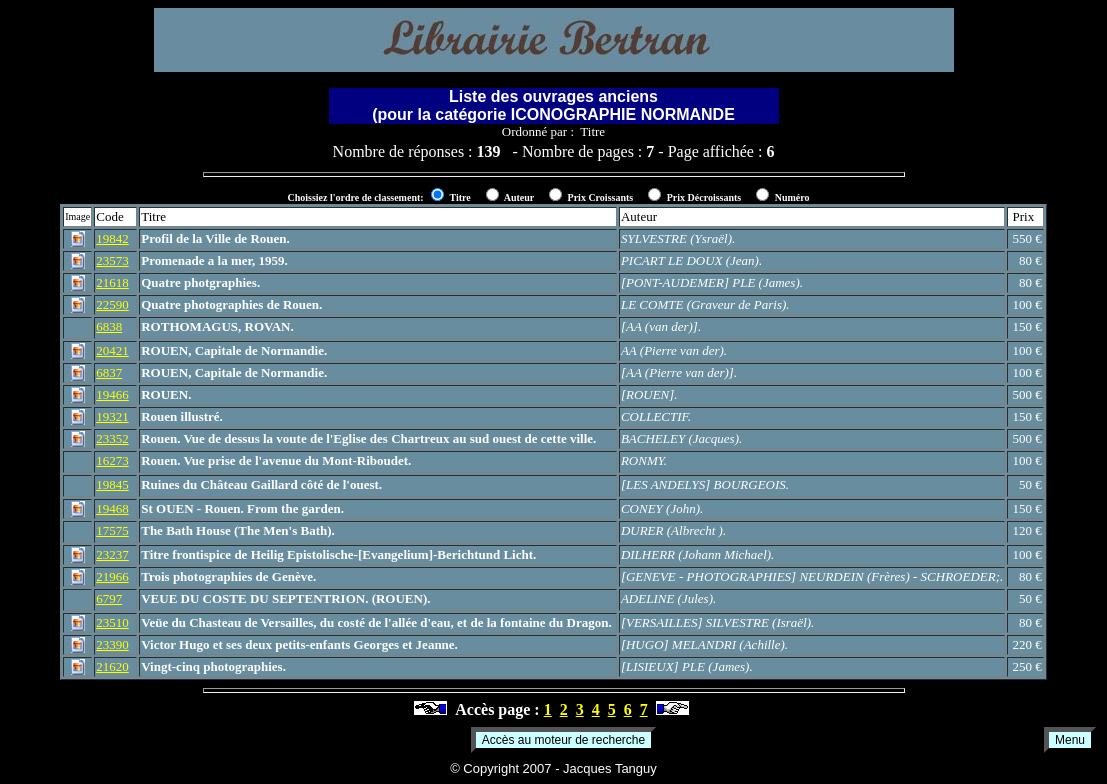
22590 (112, 304)
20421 (112, 350)
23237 (112, 554)
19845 (112, 484)
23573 (112, 260)
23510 (112, 622)
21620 (112, 666)
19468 (112, 508)
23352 (112, 438)
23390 (112, 644)
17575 (112, 530)
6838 (109, 326)
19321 (112, 416)
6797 (109, 598)
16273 (112, 460)
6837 (109, 372)
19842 (112, 238)
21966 (112, 576)
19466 (112, 394)
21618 (112, 282)
